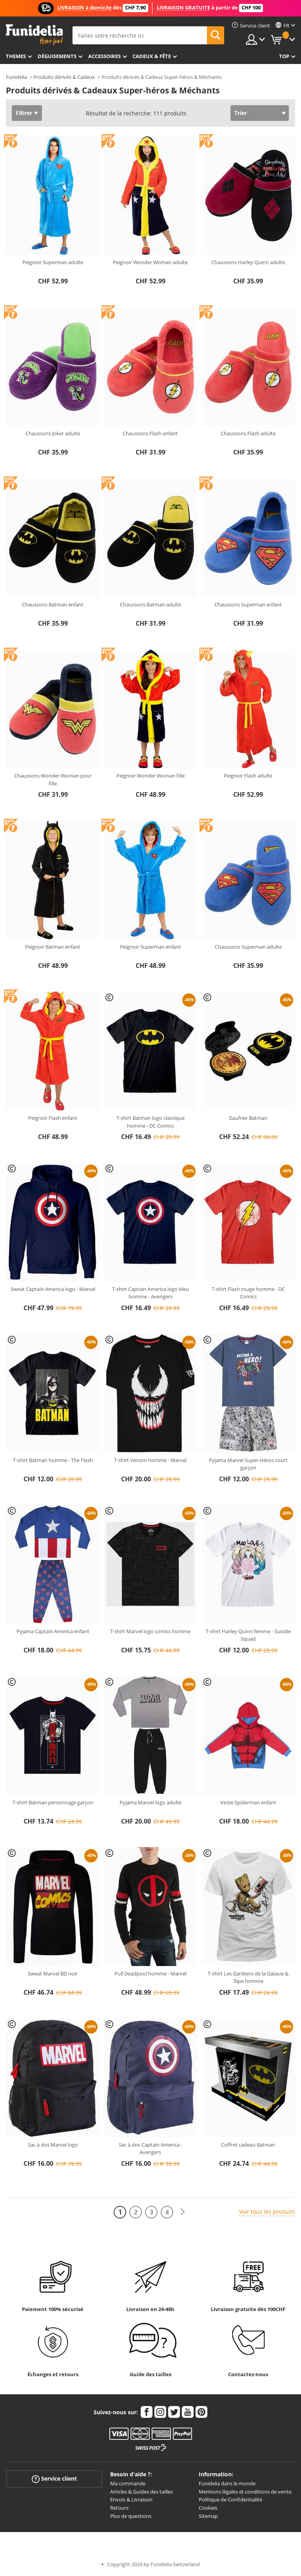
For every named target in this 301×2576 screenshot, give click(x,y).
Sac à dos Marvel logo (53, 2144)
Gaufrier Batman (248, 1117)
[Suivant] (182, 2211)
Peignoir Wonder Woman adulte (150, 262)
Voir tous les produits (267, 2211)
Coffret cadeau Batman (248, 2144)
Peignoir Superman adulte (52, 262)
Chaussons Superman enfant (248, 604)
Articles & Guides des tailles (141, 2491)
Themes (16, 56)
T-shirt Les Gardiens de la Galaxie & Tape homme (248, 1977)
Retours (119, 2507)
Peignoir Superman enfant (150, 946)
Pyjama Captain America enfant (52, 1631)
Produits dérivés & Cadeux (64, 76)
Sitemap (208, 2515)
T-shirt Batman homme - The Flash (53, 1460)
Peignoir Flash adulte (248, 775)
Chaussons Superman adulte (248, 946)
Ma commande (127, 2483)
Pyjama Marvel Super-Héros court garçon (248, 1464)
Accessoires (104, 56)
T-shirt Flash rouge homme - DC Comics (248, 1292)
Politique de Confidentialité (230, 2499)
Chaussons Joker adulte (52, 433)
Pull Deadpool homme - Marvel (150, 1973)
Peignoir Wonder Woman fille (150, 775)
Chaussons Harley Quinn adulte (248, 262)
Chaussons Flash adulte (248, 433)
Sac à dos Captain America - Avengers (150, 2148)
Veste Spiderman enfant (248, 1802)
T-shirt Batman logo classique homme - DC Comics (150, 1121)
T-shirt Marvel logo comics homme (150, 1631)
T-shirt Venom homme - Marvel (150, 1460)
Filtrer (24, 113)
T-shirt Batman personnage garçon (53, 1802)
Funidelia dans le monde (227, 2483)
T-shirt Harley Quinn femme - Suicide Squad (248, 1635)
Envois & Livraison (131, 2499)
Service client (54, 2479)
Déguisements (57, 56)
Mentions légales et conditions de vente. (245, 2491)
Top (284, 56)
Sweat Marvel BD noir (53, 1973)
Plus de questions (130, 2515)
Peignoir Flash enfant (52, 1117)
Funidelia (16, 76)
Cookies (208, 2507)
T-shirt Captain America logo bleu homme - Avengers (150, 1292)
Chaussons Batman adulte (150, 604)
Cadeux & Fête (151, 56)
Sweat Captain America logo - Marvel (53, 1289)
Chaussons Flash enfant (150, 433)
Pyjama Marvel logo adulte (150, 1802)
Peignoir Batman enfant (52, 946)
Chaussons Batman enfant (52, 604)
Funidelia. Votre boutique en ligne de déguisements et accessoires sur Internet (34, 34)
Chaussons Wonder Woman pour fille (53, 779)
